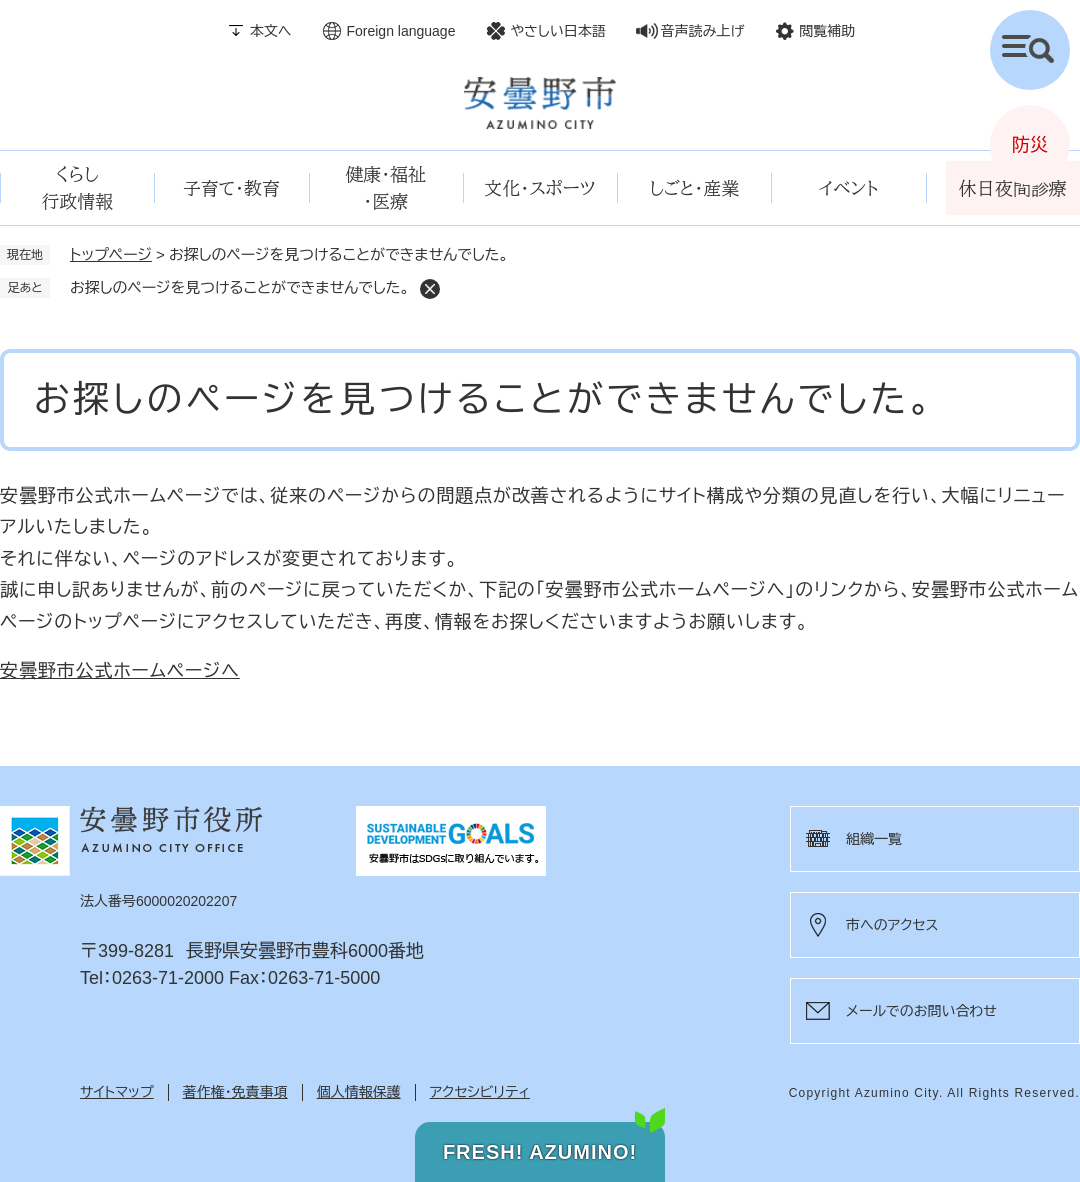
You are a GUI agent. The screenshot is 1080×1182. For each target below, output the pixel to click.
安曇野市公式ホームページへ (120, 671)
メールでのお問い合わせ (921, 1011)
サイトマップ (117, 1092)
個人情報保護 (359, 1092)
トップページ (111, 254)
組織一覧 (874, 839)
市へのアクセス (892, 925)
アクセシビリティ (480, 1092)
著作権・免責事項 (235, 1092)
